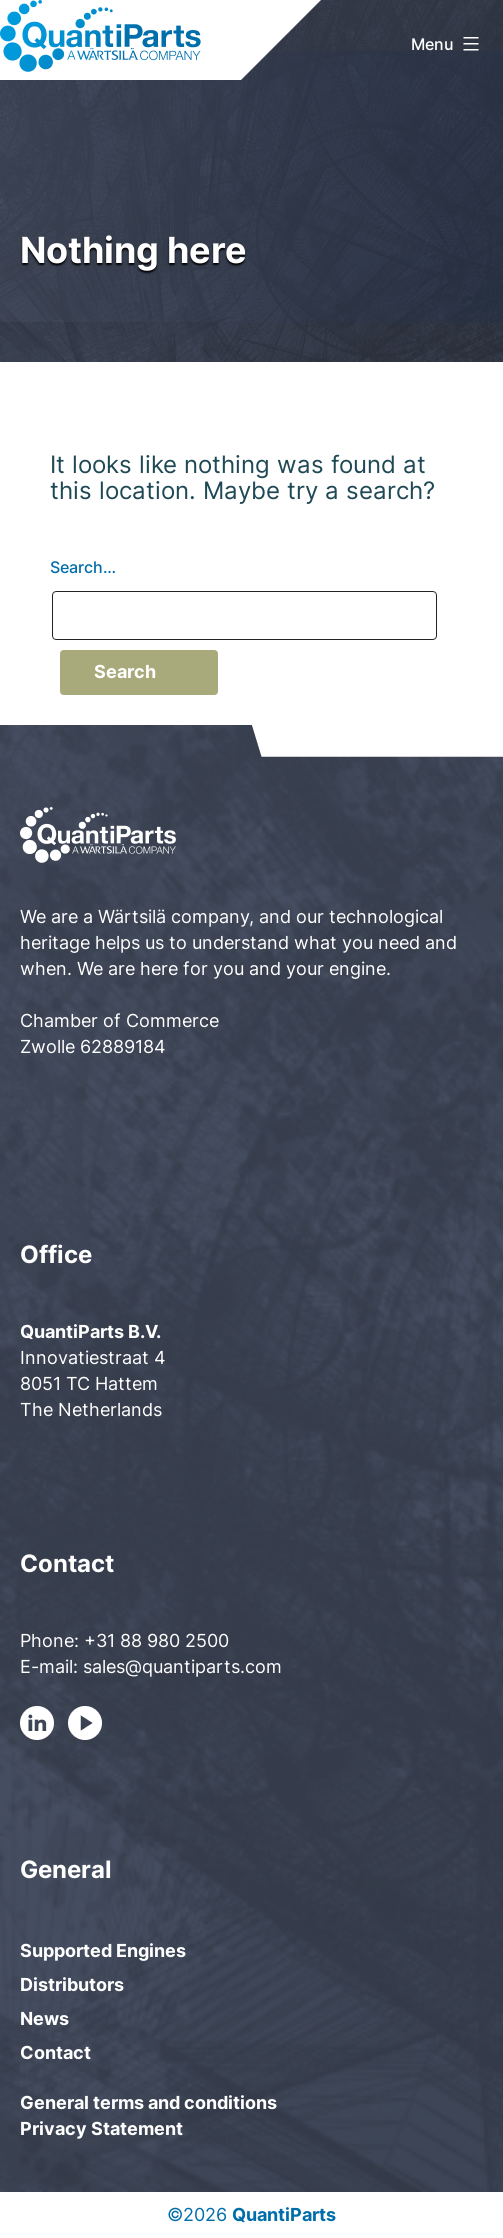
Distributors (72, 1984)
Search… (83, 567)
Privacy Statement (101, 2128)
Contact (55, 2052)
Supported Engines (103, 1950)
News (44, 2018)
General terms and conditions (148, 2102)
